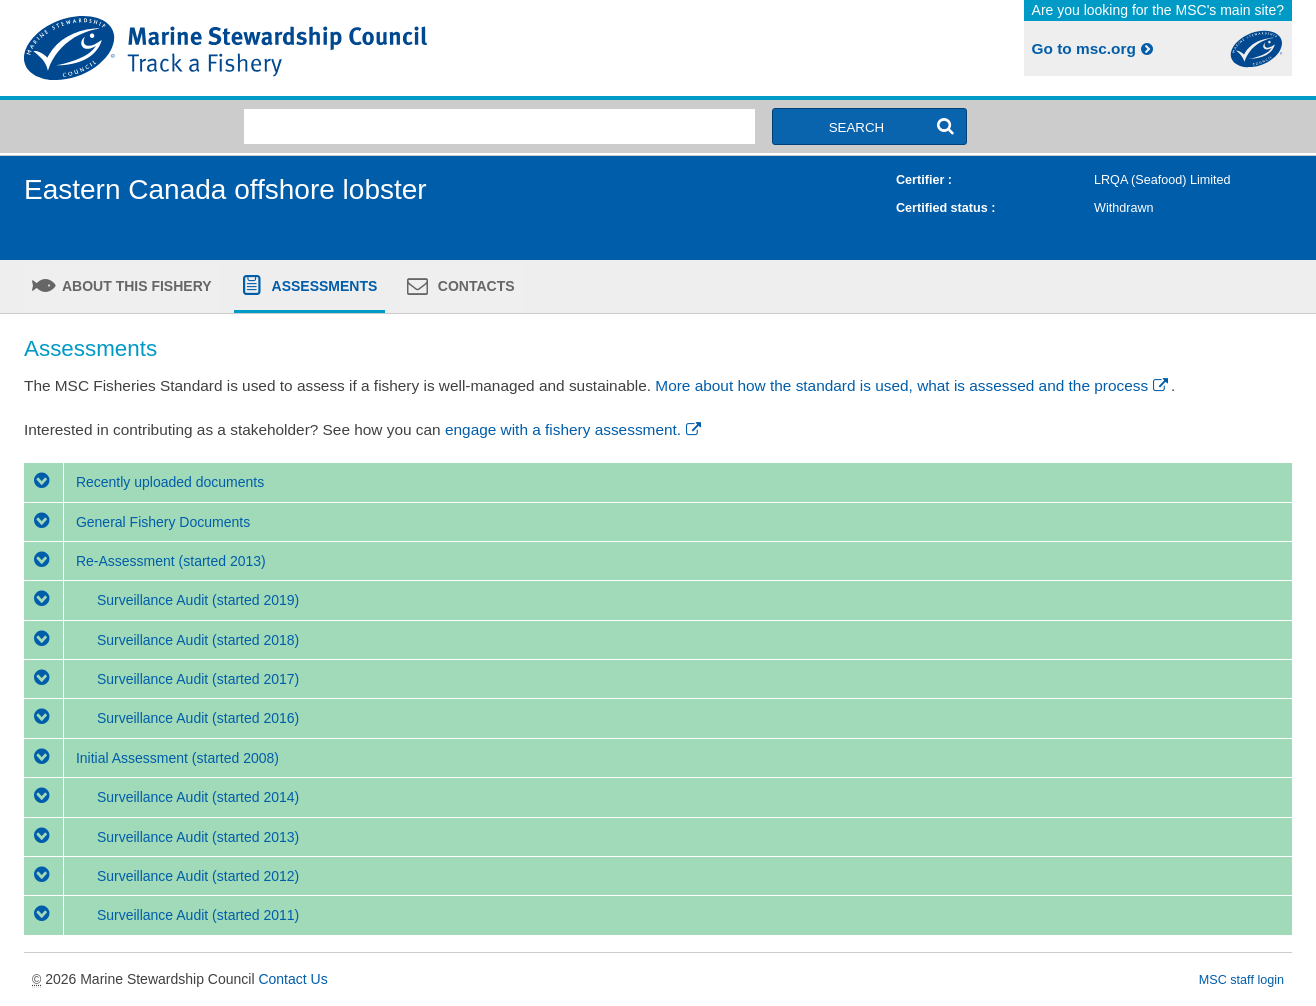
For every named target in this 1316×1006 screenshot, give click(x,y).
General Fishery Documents (137, 522)
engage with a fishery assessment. (574, 429)
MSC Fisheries (337, 48)
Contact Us (292, 979)
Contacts (474, 286)
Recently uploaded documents (144, 482)
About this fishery (135, 286)
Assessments (322, 286)
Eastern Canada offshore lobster (225, 189)
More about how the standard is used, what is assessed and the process (913, 385)
